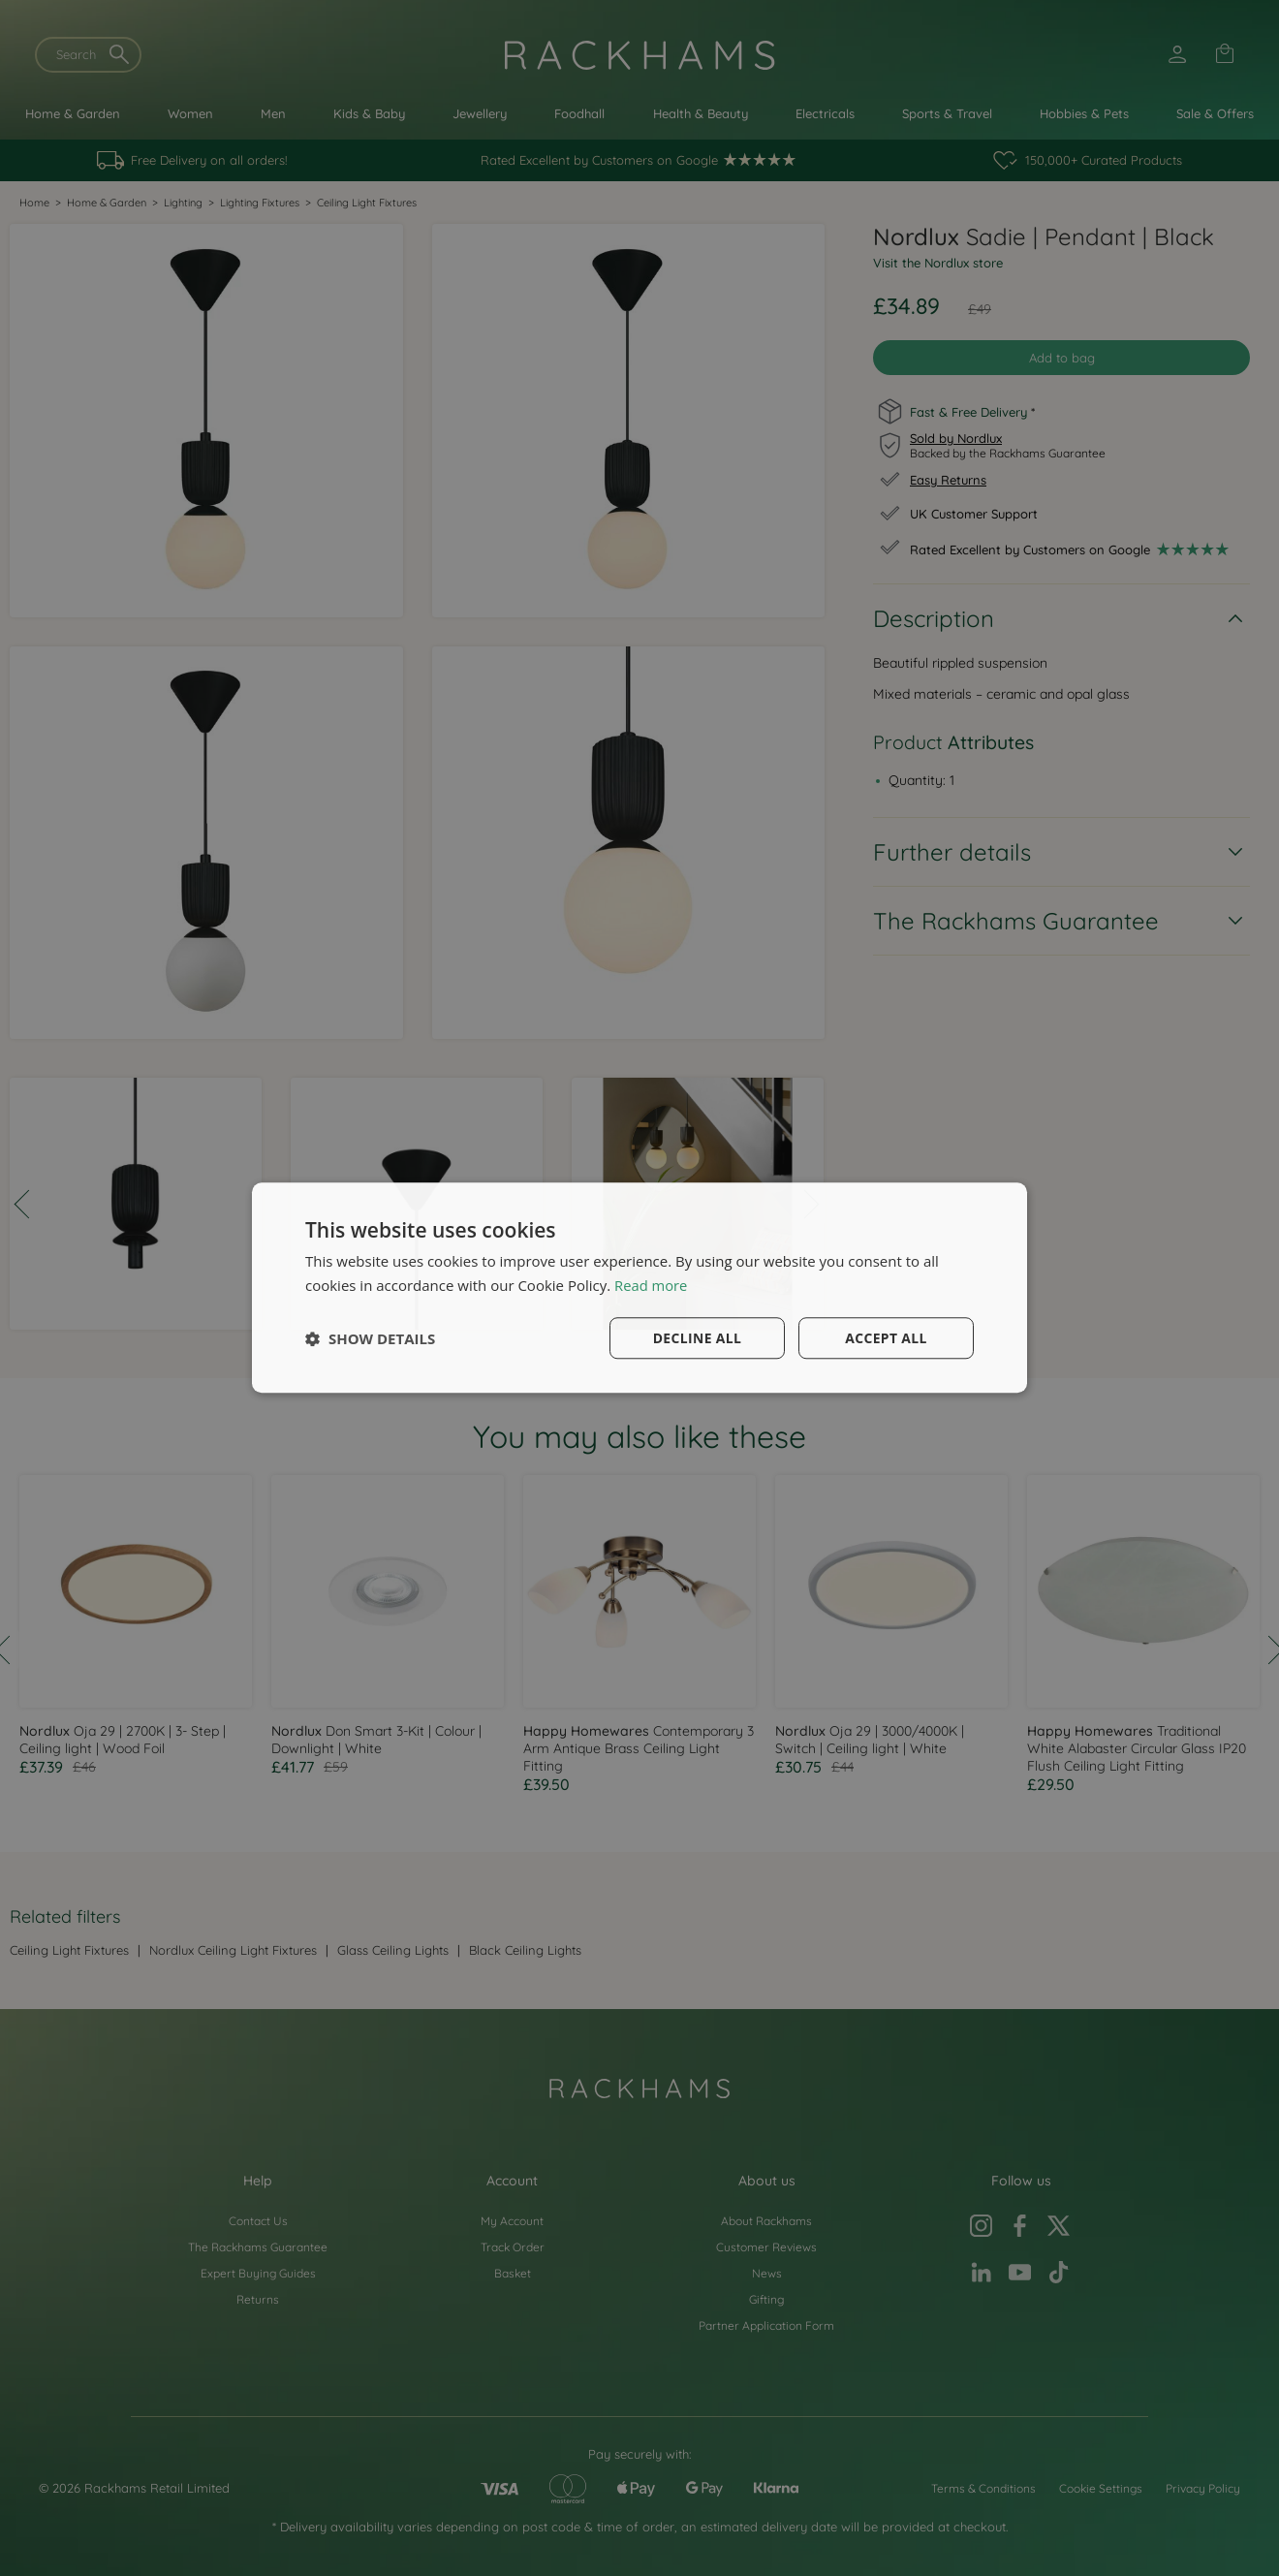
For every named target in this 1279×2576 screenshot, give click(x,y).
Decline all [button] (696, 1338)
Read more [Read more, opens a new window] (651, 1285)
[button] (370, 1338)
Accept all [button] (886, 1338)
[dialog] (639, 1288)
